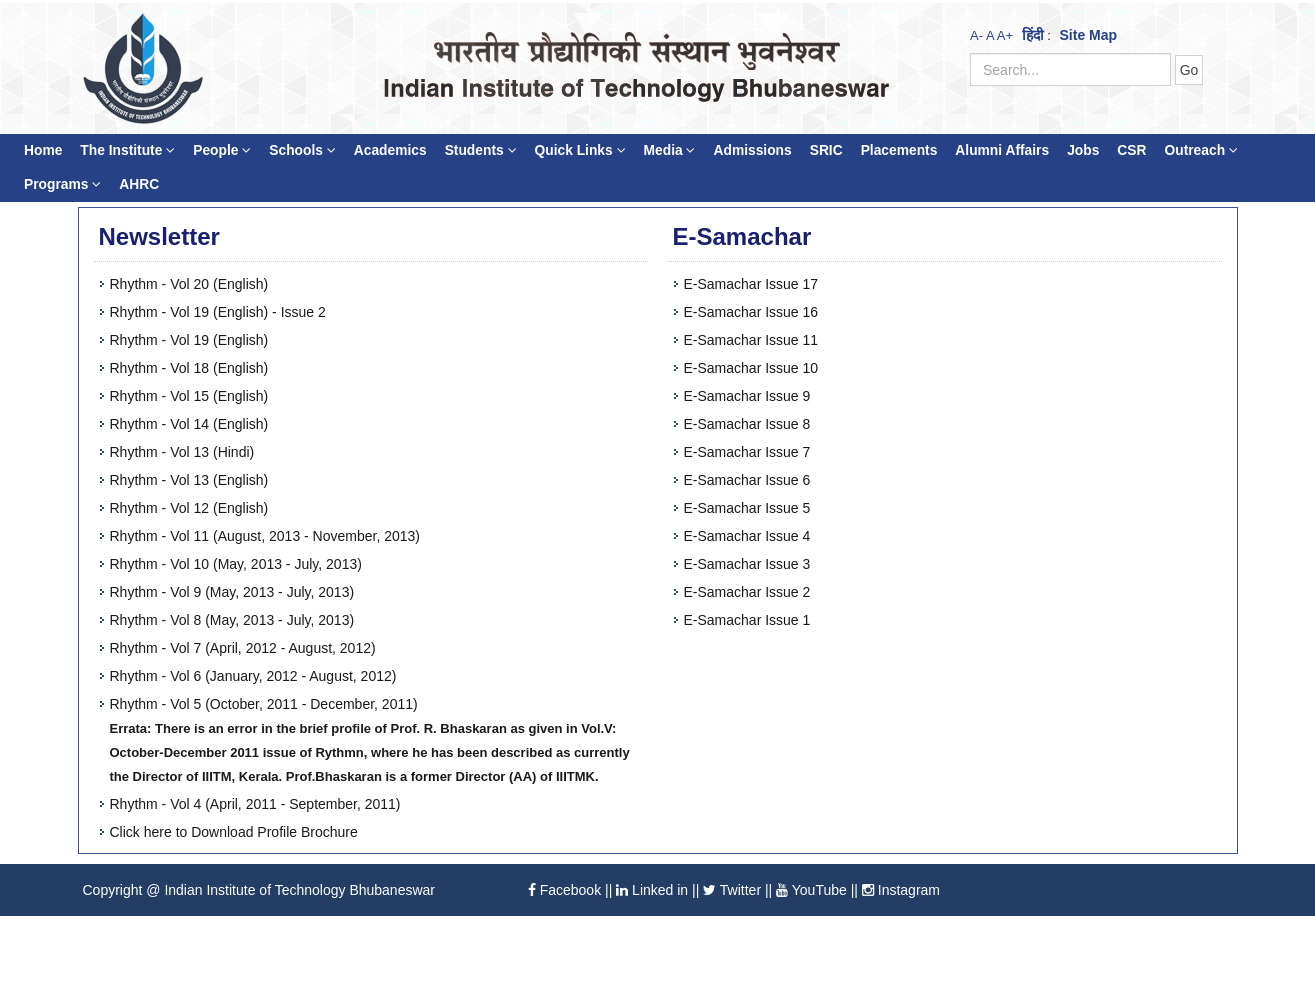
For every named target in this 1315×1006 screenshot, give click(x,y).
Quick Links (580, 150)
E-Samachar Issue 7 (747, 452)
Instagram (901, 890)
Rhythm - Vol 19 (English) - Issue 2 (218, 312)
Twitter (732, 890)
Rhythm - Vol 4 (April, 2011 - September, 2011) (255, 804)
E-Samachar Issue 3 (747, 564)
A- (976, 35)
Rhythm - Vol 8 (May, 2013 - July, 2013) (232, 620)
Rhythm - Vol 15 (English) (189, 396)
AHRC (139, 184)
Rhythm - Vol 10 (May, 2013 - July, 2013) (236, 564)
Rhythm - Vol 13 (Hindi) (182, 452)
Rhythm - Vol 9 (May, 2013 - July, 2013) (232, 592)
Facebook (564, 890)
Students (481, 150)
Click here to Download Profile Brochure (234, 832)
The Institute (127, 150)
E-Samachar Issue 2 (747, 592)
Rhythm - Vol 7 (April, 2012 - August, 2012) (243, 648)
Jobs (1083, 150)
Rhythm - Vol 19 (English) (189, 340)
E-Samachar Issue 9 (747, 396)
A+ (1005, 35)
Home (43, 150)
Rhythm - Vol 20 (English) (189, 284)
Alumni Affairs (1002, 150)
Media (670, 150)
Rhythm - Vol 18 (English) (189, 368)
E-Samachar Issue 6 (747, 480)
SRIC (826, 150)
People (222, 150)
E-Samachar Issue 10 (751, 368)
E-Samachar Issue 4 (747, 536)
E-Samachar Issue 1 (747, 620)
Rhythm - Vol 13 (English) (189, 480)
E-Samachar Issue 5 (747, 508)
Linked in (652, 890)
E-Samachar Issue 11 (751, 340)
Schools (302, 150)
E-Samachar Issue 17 (751, 284)
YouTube (811, 890)
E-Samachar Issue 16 (751, 312)
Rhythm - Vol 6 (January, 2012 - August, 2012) (253, 676)
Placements (899, 150)
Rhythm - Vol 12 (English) (189, 508)
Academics (390, 150)
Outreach (1200, 150)
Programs (62, 184)
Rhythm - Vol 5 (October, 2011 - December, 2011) (264, 704)
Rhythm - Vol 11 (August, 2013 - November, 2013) (265, 536)
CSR (1131, 150)
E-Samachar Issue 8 (747, 424)
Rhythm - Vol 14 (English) (189, 424)
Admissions (752, 150)
